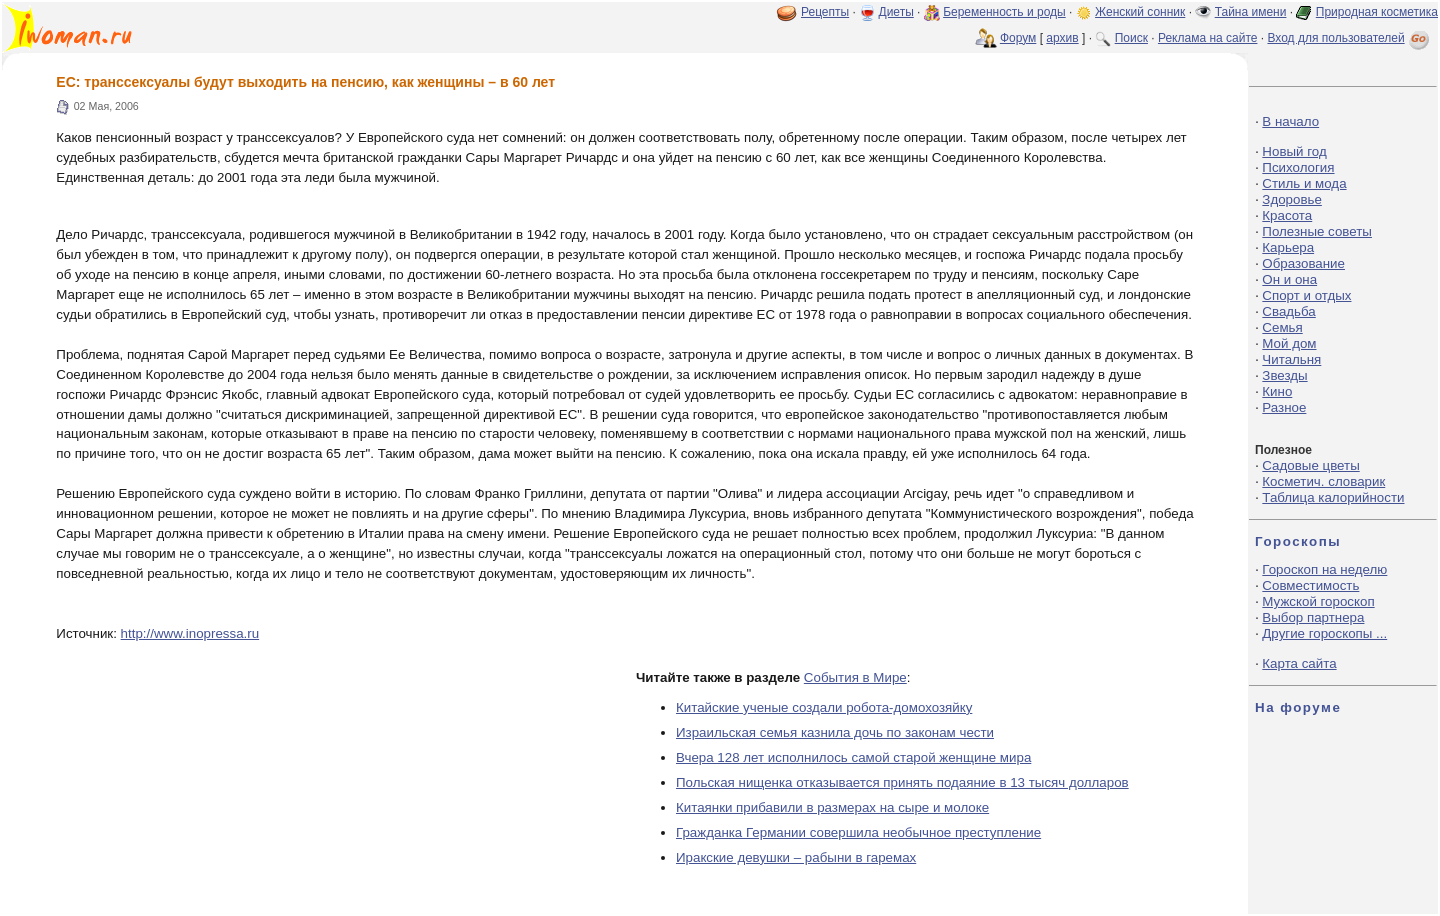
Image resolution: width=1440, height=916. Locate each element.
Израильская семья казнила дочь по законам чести (835, 732)
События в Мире (855, 677)
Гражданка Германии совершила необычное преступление (858, 832)
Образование (1303, 263)
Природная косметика (1377, 12)
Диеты (896, 12)
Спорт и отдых (1306, 295)
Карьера (1288, 247)
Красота (1287, 215)
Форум (1018, 38)
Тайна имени (1251, 12)
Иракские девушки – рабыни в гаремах (796, 857)
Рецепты (825, 12)
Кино (1277, 391)
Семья (1282, 327)
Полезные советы (1317, 231)
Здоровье (1292, 199)
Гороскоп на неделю (1324, 569)
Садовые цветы (1310, 465)
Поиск (1131, 38)
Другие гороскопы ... (1324, 633)
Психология (1298, 167)
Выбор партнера (1313, 617)
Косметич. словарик (1323, 481)
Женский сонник (1140, 12)
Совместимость (1310, 585)
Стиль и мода (1304, 183)
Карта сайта (1299, 663)
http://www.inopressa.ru (190, 633)
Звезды (1284, 375)
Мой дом (1289, 343)
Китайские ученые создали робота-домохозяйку (824, 707)
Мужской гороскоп (1318, 601)
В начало (1290, 121)
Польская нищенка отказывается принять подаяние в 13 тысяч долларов (902, 782)
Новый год (1294, 151)
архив (1062, 38)
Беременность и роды (1004, 12)
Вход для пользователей (1350, 38)
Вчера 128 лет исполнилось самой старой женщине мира (853, 757)
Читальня (1291, 359)
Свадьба (1288, 311)
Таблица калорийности (1333, 497)
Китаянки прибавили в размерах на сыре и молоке (832, 807)
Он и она (1289, 279)
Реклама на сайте (1208, 38)
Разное (1284, 407)
